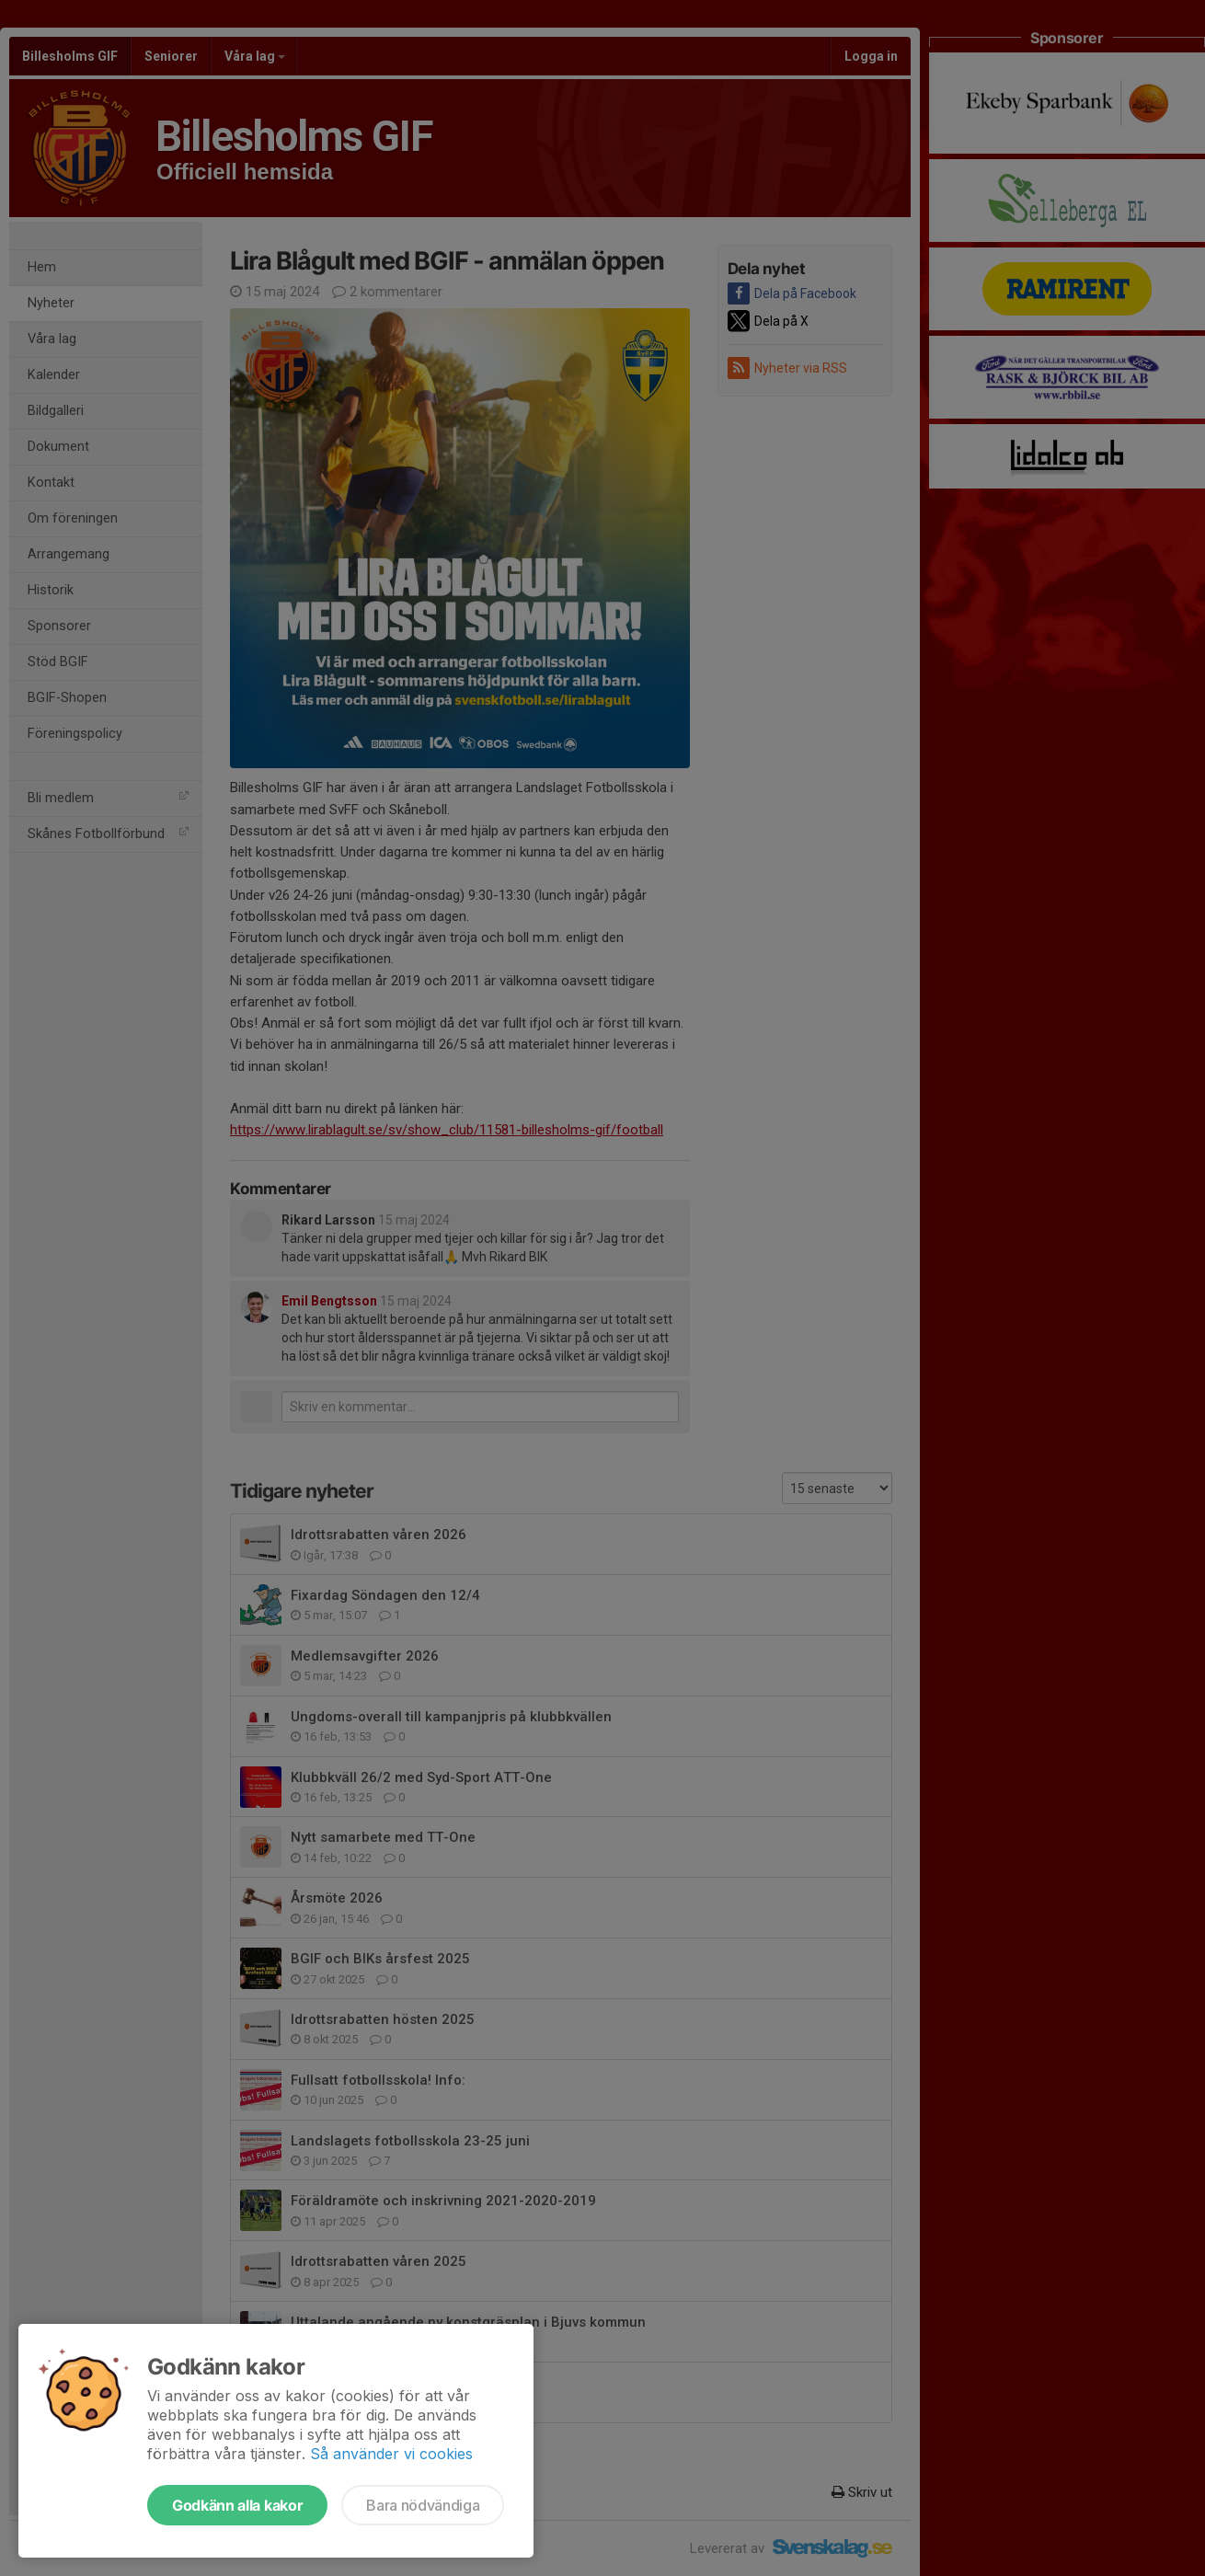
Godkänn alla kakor (237, 2505)
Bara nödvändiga (422, 2505)
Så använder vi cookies (391, 2453)
